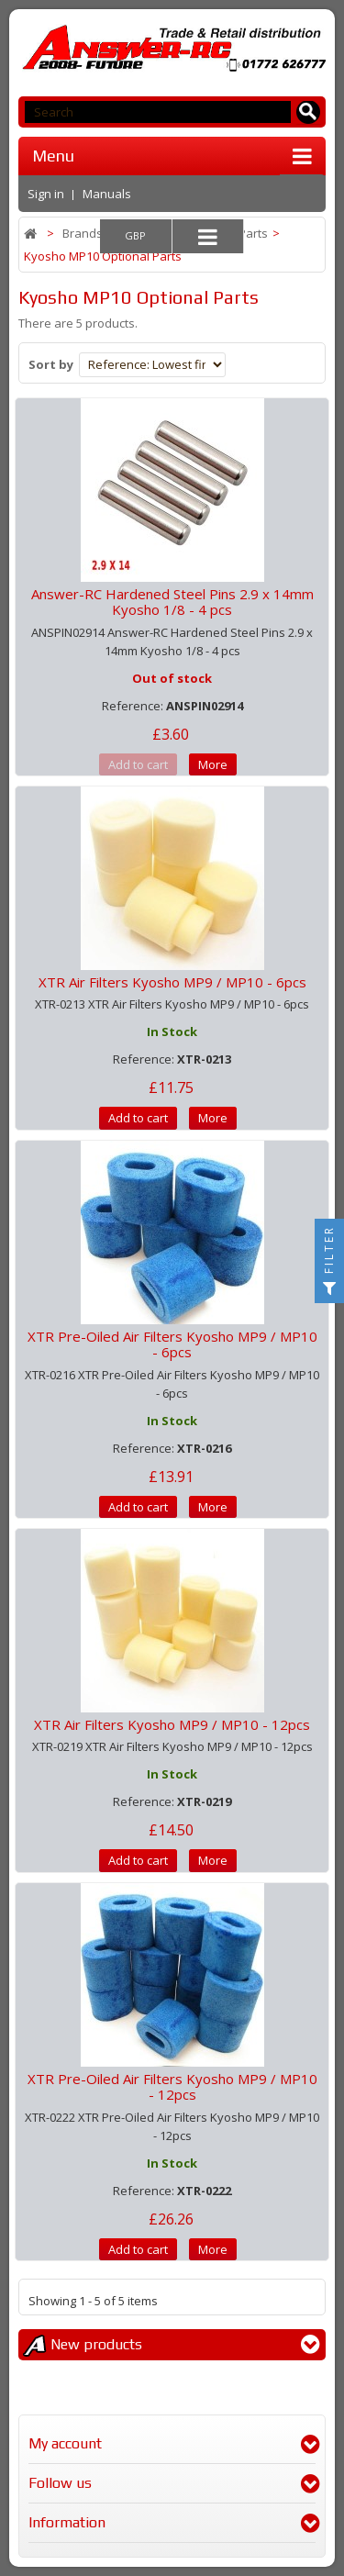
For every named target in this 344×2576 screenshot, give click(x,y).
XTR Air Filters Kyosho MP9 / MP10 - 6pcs (172, 982)
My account (65, 2443)
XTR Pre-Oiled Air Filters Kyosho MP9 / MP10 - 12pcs (172, 2086)
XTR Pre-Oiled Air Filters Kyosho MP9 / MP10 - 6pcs (172, 1344)
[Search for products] (308, 113)
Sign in (46, 193)
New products (96, 2344)
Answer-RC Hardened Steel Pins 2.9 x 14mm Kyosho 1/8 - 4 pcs (172, 602)
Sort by (50, 364)
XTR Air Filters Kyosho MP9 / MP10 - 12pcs (172, 1724)
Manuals (107, 193)
